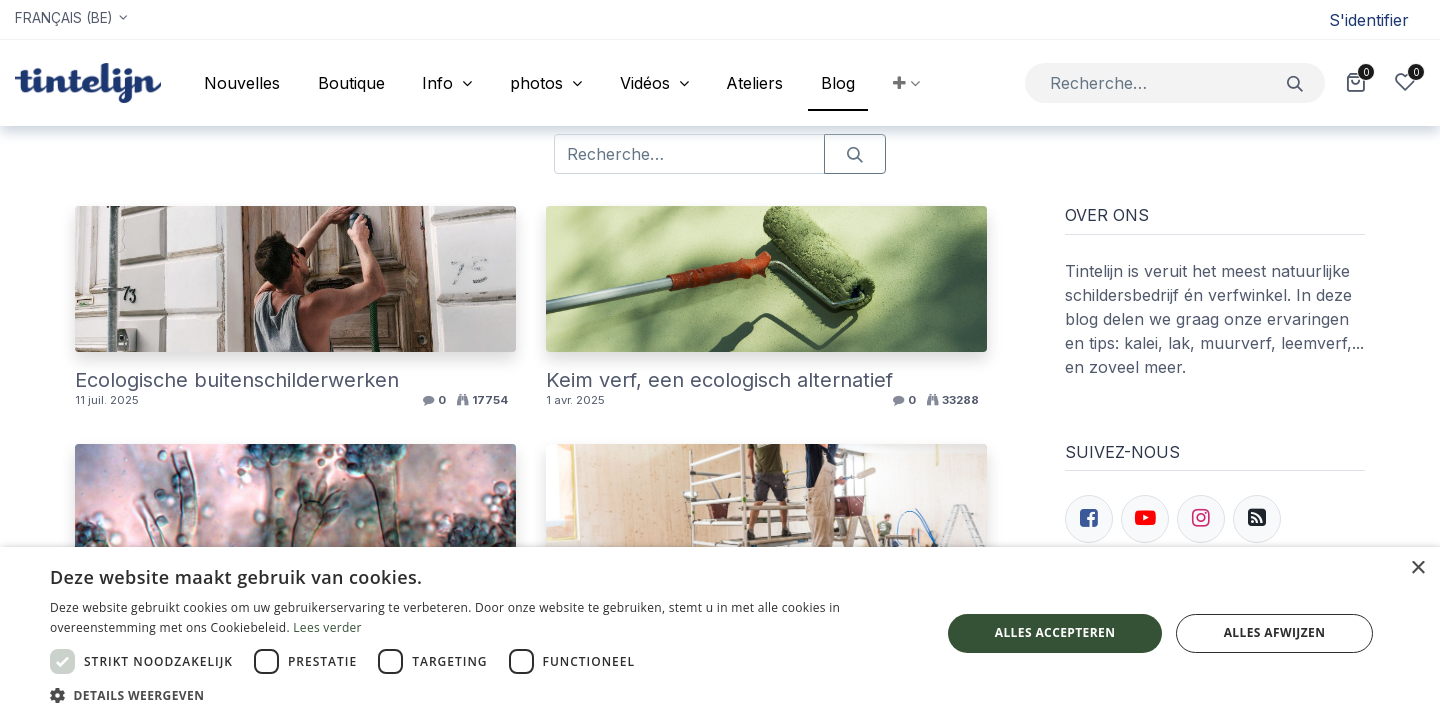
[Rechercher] (1295, 82)
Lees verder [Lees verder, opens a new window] (327, 627)
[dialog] (720, 633)
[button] (906, 83)
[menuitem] (242, 83)
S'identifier (1369, 20)
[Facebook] (1089, 519)
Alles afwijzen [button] (1275, 632)
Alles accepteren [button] (1055, 632)
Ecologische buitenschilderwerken (237, 380)
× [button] (1417, 568)
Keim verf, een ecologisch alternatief (719, 380)
